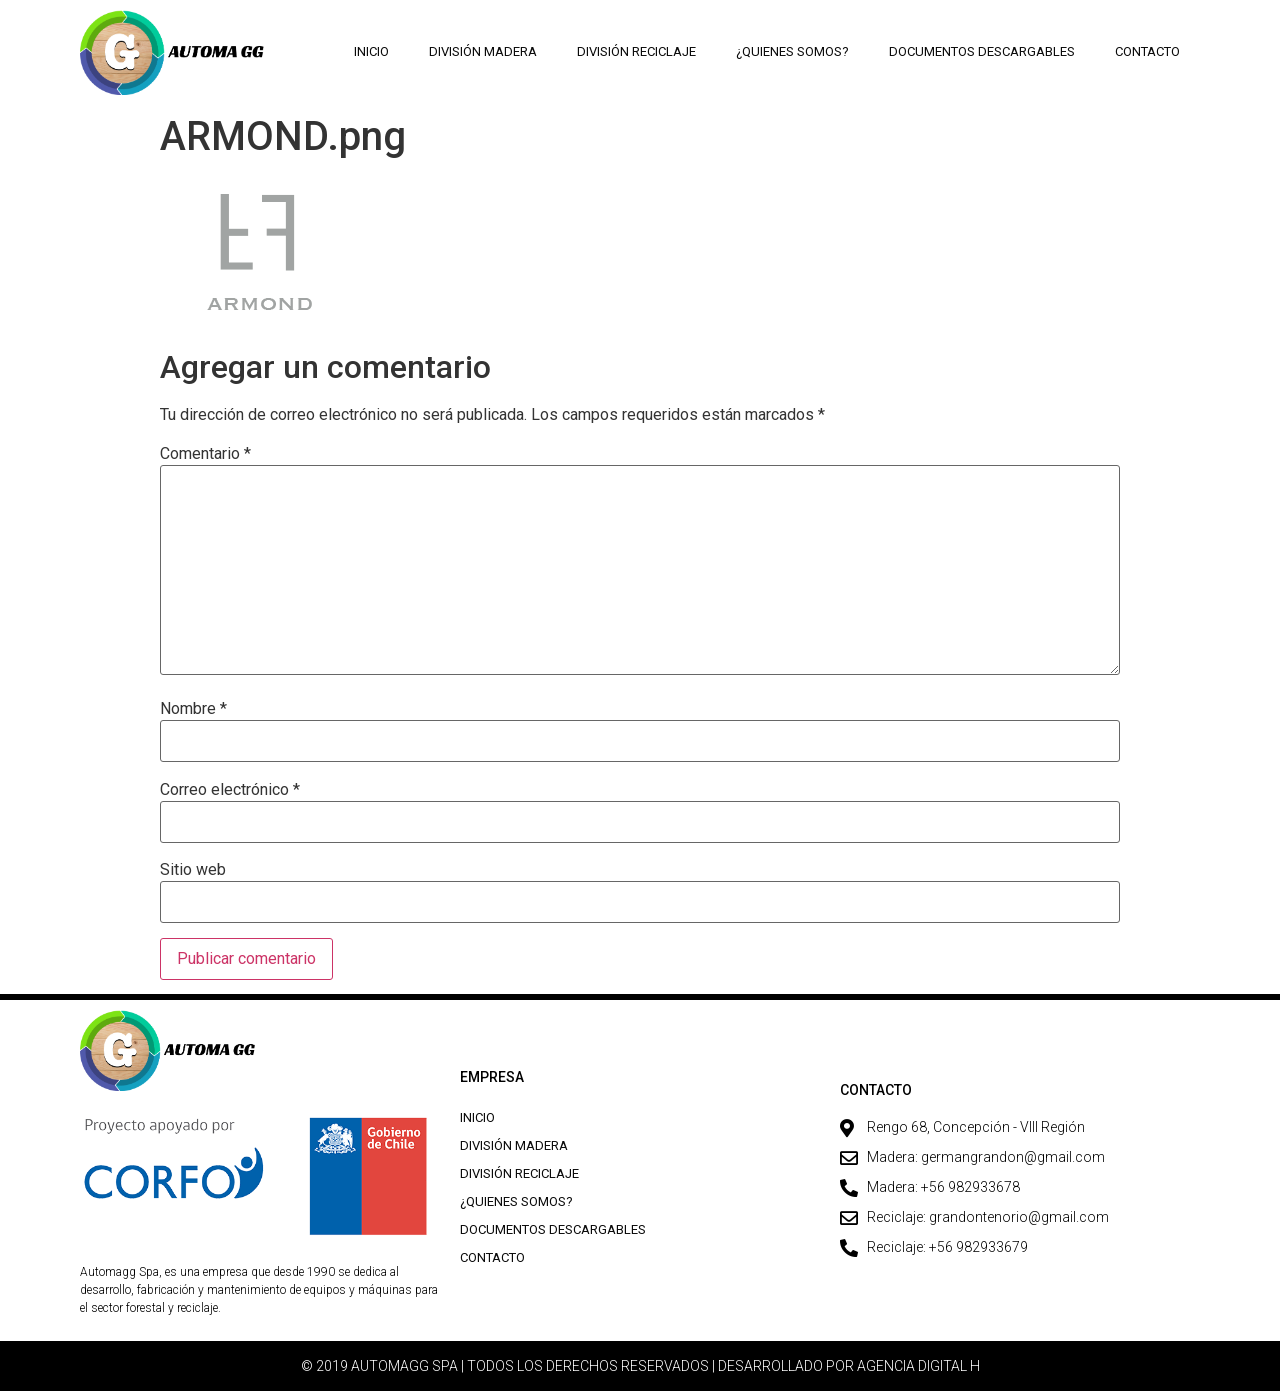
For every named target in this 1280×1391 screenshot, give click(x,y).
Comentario (205, 454)
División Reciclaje (636, 51)
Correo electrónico (230, 790)
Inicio (371, 51)
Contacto (1147, 51)
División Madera (483, 51)
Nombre (193, 709)
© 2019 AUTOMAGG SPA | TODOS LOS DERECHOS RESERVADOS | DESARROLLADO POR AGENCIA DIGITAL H (640, 1366)
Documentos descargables (982, 51)
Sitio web (193, 870)
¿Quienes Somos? (792, 51)
